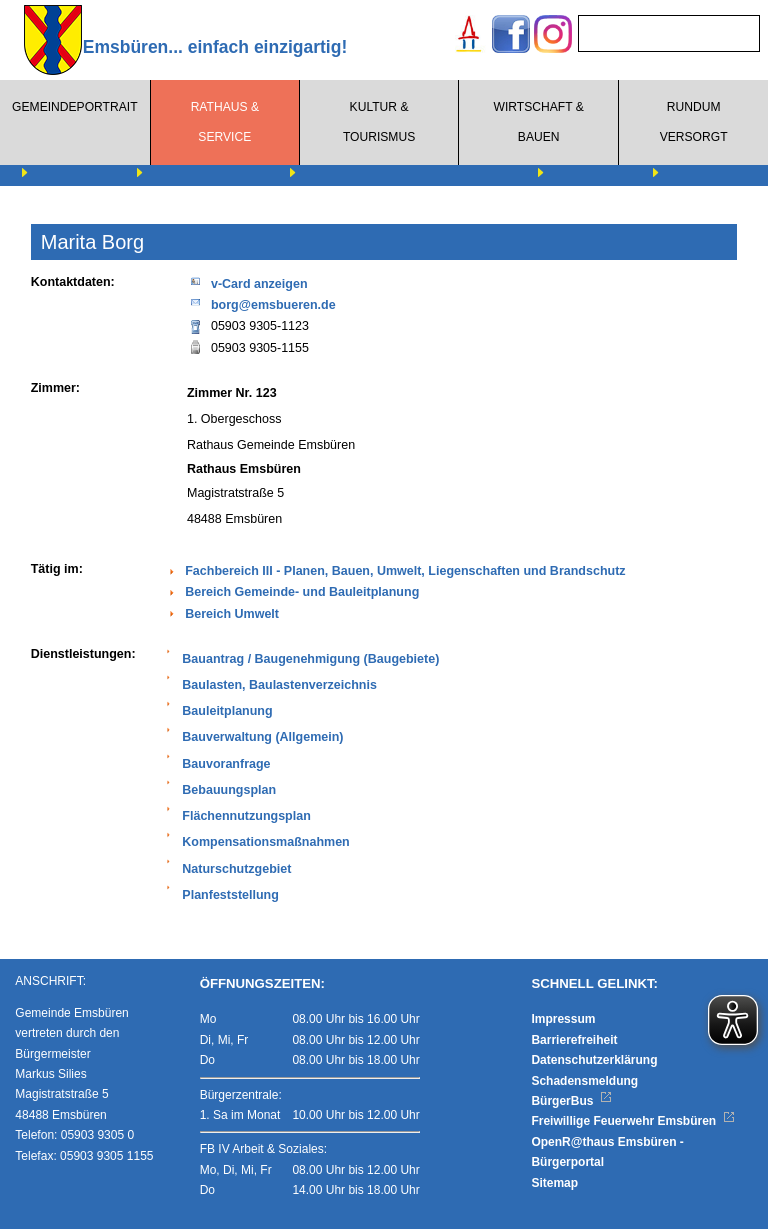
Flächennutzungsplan (246, 816)
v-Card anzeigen (247, 282)
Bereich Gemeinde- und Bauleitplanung (302, 592)
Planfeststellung (230, 895)
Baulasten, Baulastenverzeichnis (279, 685)
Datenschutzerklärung (594, 1060)
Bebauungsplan (229, 790)
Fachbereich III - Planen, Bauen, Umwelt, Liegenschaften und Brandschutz (405, 571)
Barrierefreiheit (574, 1040)
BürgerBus (571, 1101)
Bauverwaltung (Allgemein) (262, 737)
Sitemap (554, 1183)
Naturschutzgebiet (236, 869)
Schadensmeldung (584, 1081)
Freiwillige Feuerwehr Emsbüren (633, 1121)
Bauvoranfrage (226, 764)
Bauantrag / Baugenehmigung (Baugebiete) (310, 659)
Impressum (563, 1019)
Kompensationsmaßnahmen (265, 842)
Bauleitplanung (227, 711)
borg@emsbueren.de (261, 303)
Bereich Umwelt (232, 614)
